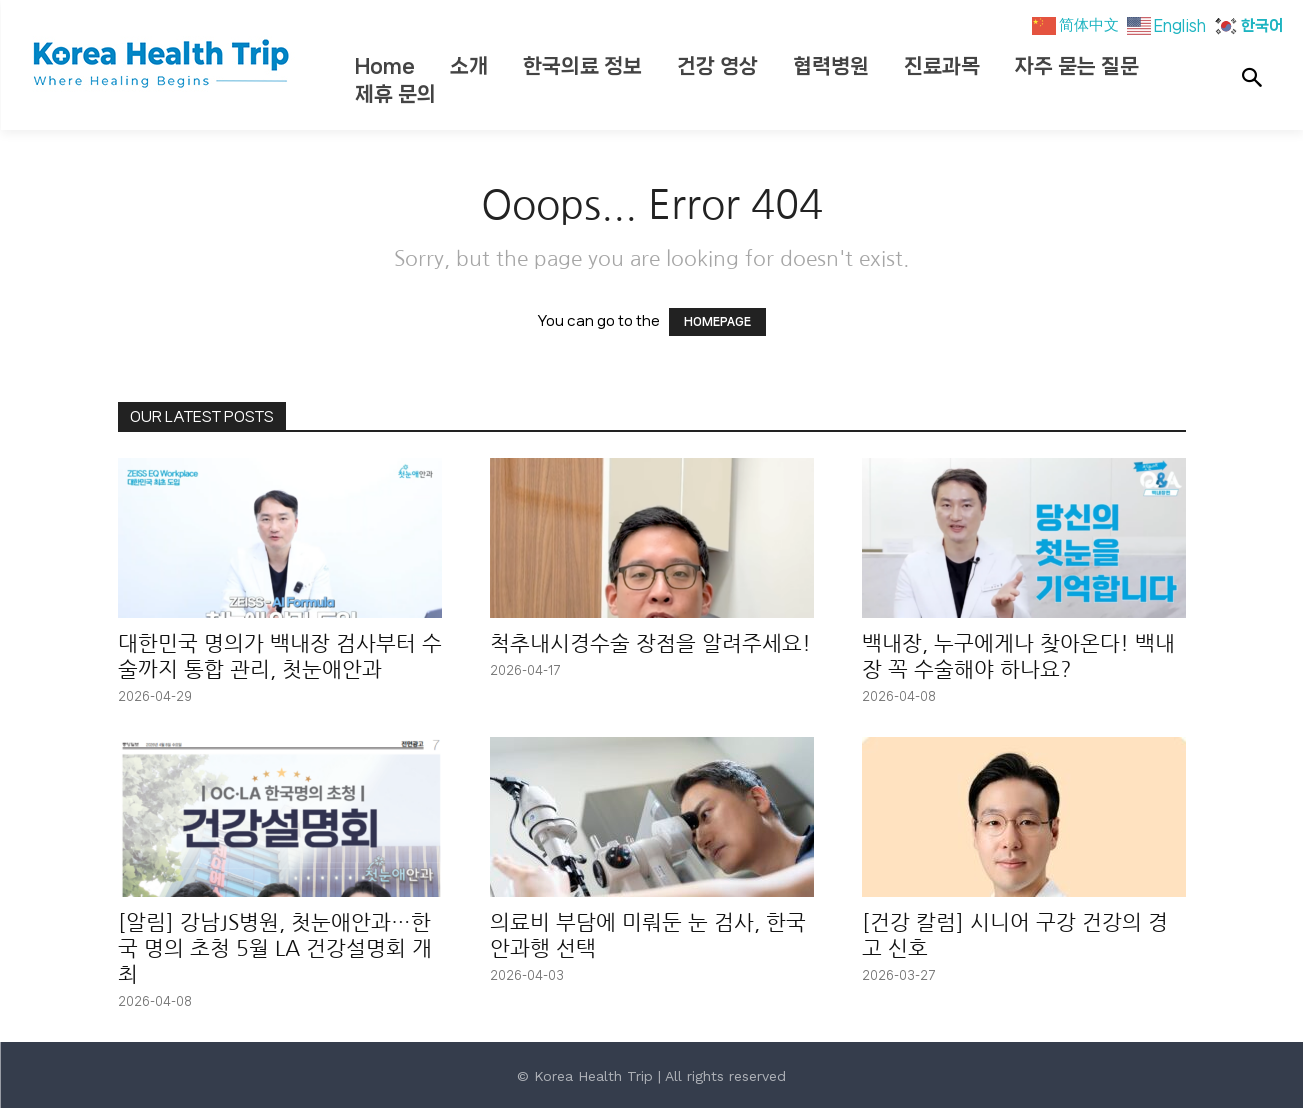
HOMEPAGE (717, 322)
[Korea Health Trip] (163, 65)
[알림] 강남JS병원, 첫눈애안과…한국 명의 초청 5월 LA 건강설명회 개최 (275, 948)
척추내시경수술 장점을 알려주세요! (650, 643)
